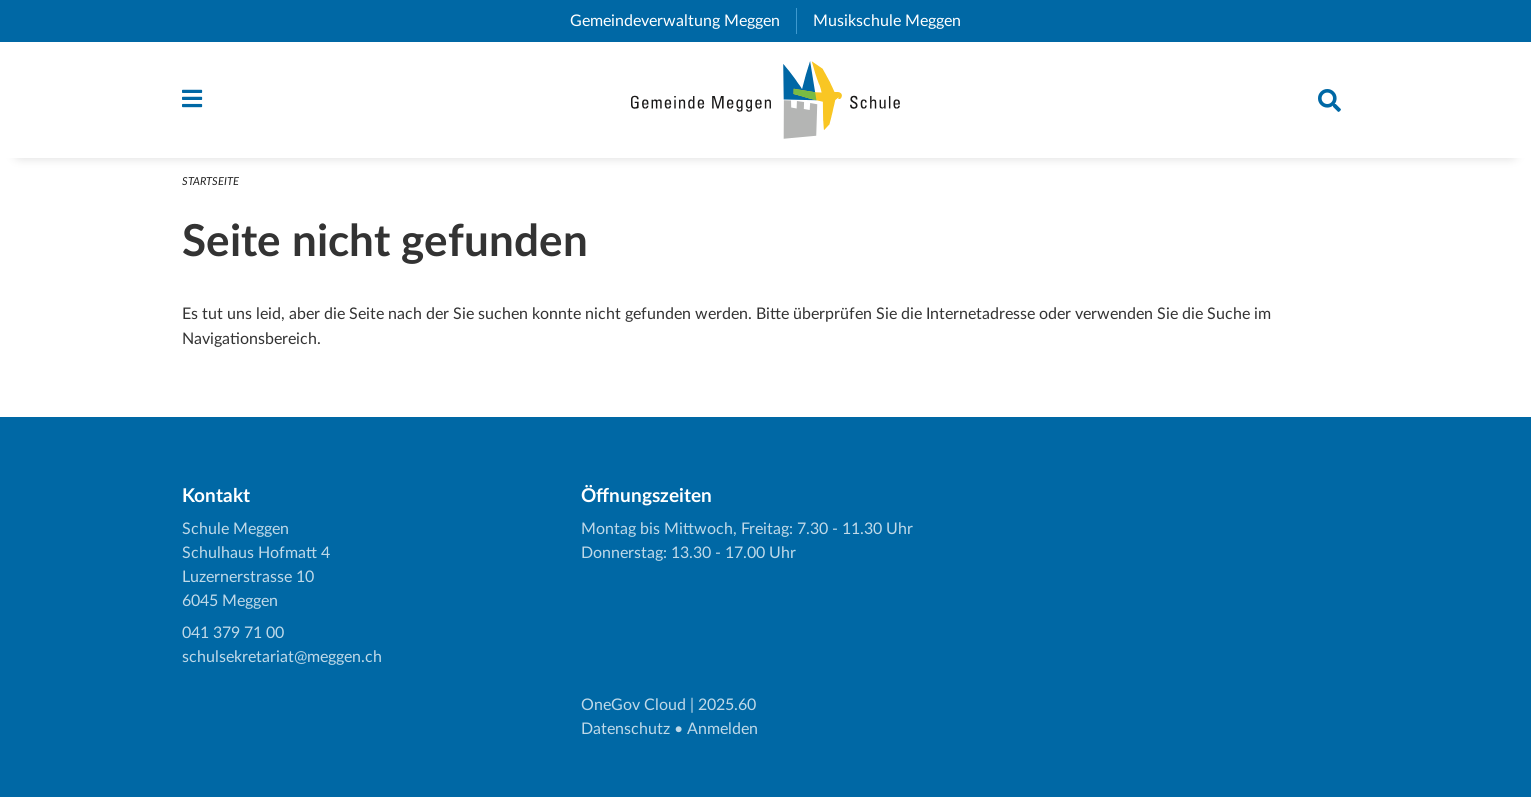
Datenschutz (625, 729)
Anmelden (722, 729)
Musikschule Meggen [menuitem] (895, 21)
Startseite (210, 181)
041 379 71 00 (233, 633)
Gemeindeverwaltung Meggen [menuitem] (683, 21)
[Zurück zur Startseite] (765, 100)
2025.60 (727, 705)
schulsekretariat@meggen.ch (282, 657)
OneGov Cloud (633, 705)
